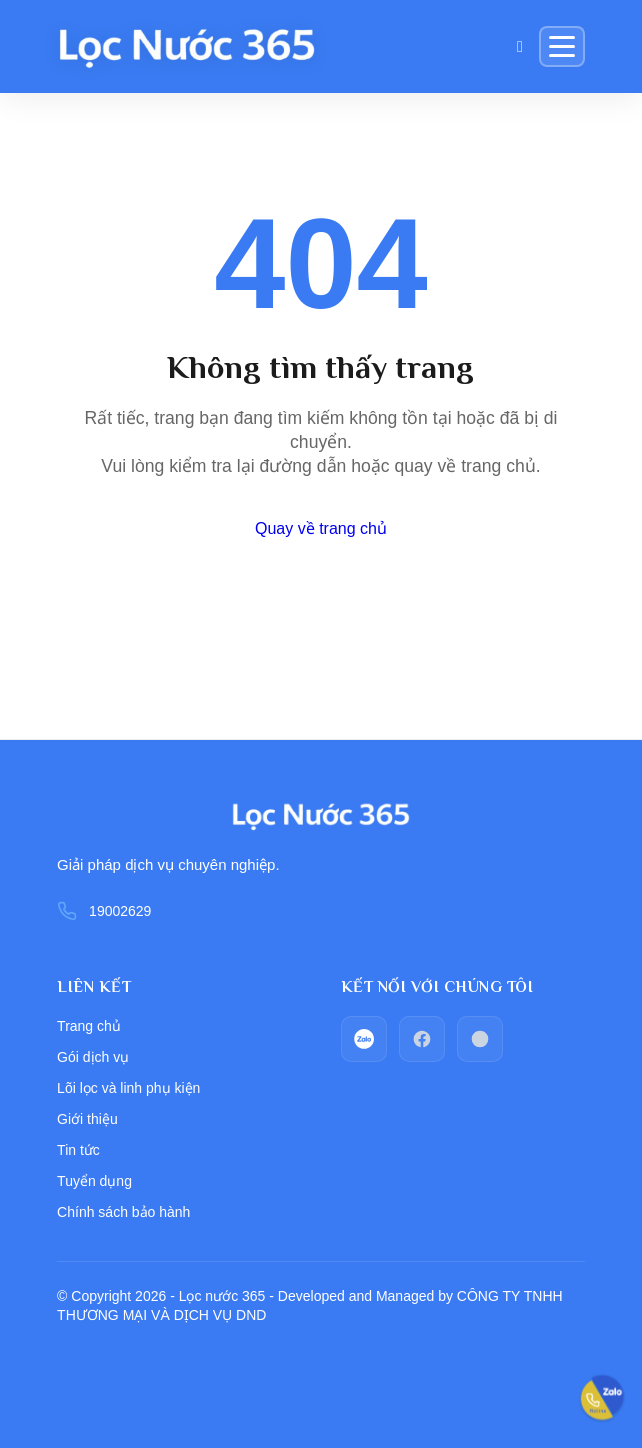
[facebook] (422, 1039)
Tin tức (78, 1150)
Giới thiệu (87, 1119)
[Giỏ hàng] (520, 47)
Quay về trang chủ (321, 528)
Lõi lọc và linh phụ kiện (128, 1088)
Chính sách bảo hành (123, 1212)
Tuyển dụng (94, 1181)
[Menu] (562, 46)
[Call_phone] (480, 1039)
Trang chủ (89, 1026)
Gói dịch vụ (93, 1057)
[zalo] (364, 1039)
